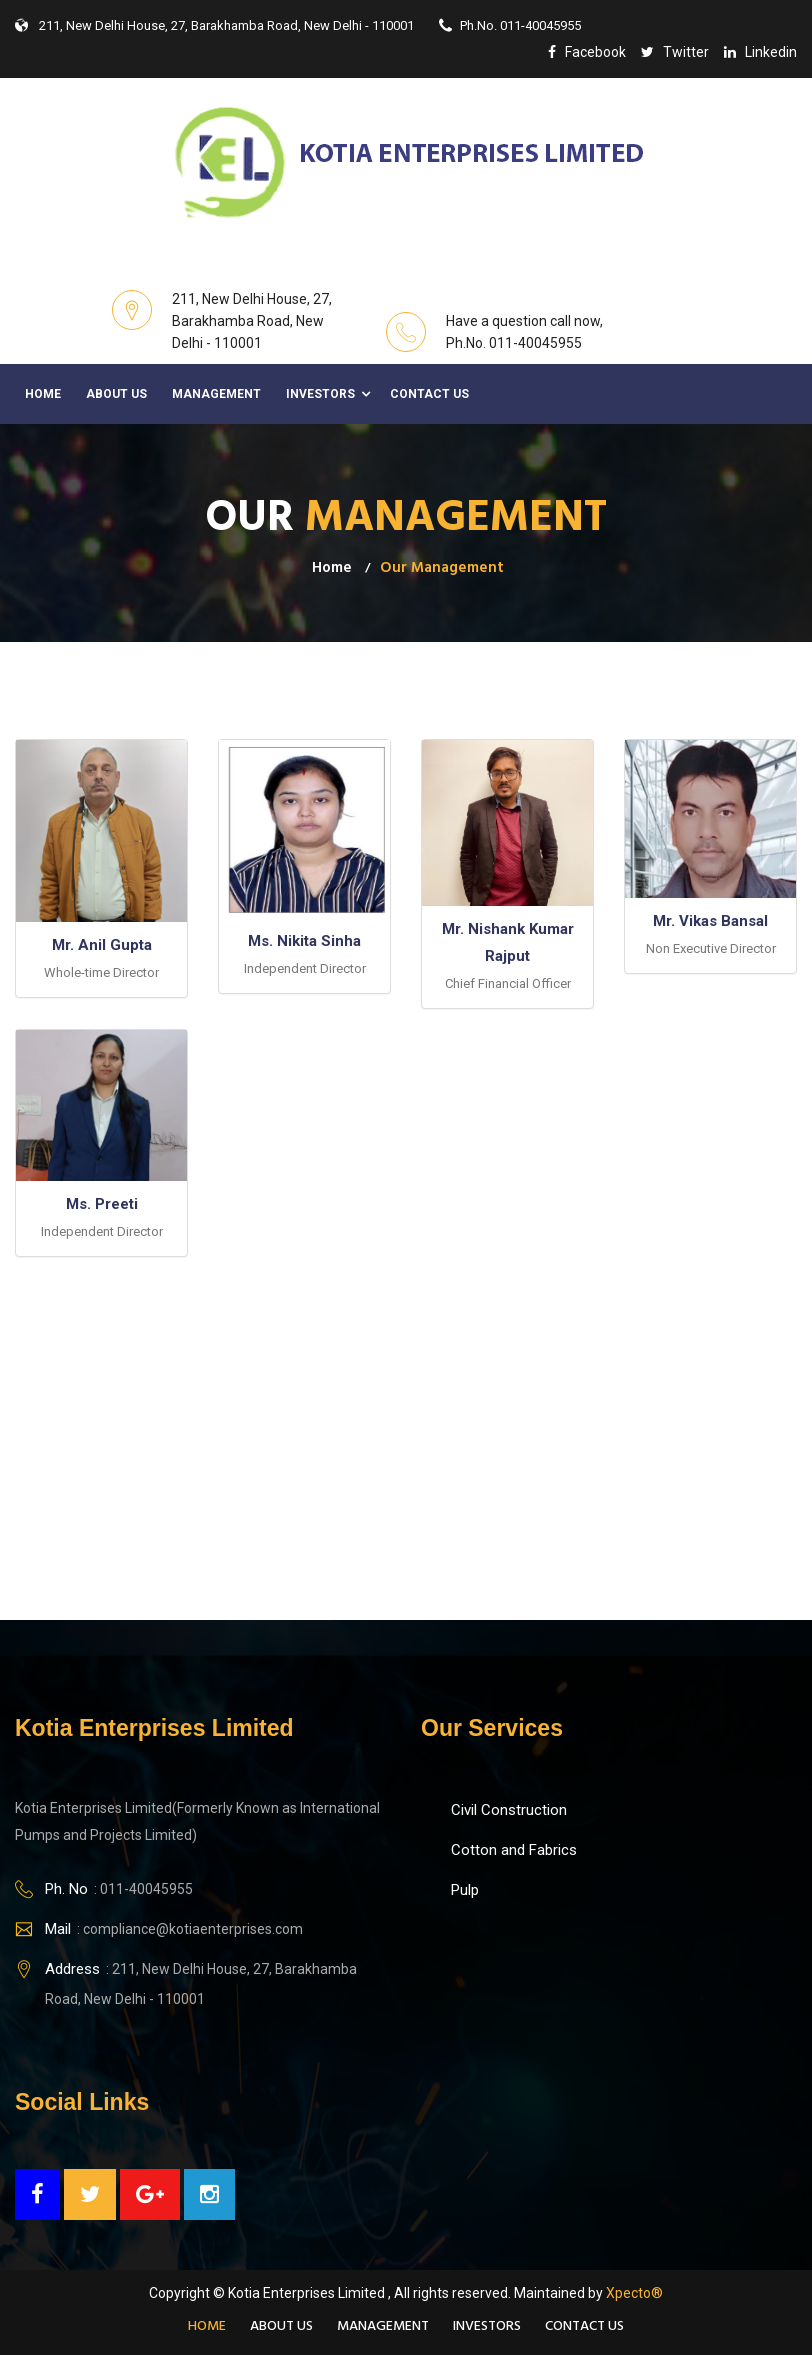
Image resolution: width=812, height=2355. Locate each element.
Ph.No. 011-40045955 (510, 25)
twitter (675, 52)
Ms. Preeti (102, 1204)
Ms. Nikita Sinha (304, 941)
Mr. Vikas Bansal (710, 921)
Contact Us (429, 394)
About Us (116, 394)
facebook (587, 52)
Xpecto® (634, 2293)
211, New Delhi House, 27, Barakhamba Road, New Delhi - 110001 (214, 25)
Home (43, 394)
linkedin (760, 52)
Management (216, 394)
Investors (320, 394)
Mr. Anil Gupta (102, 945)
